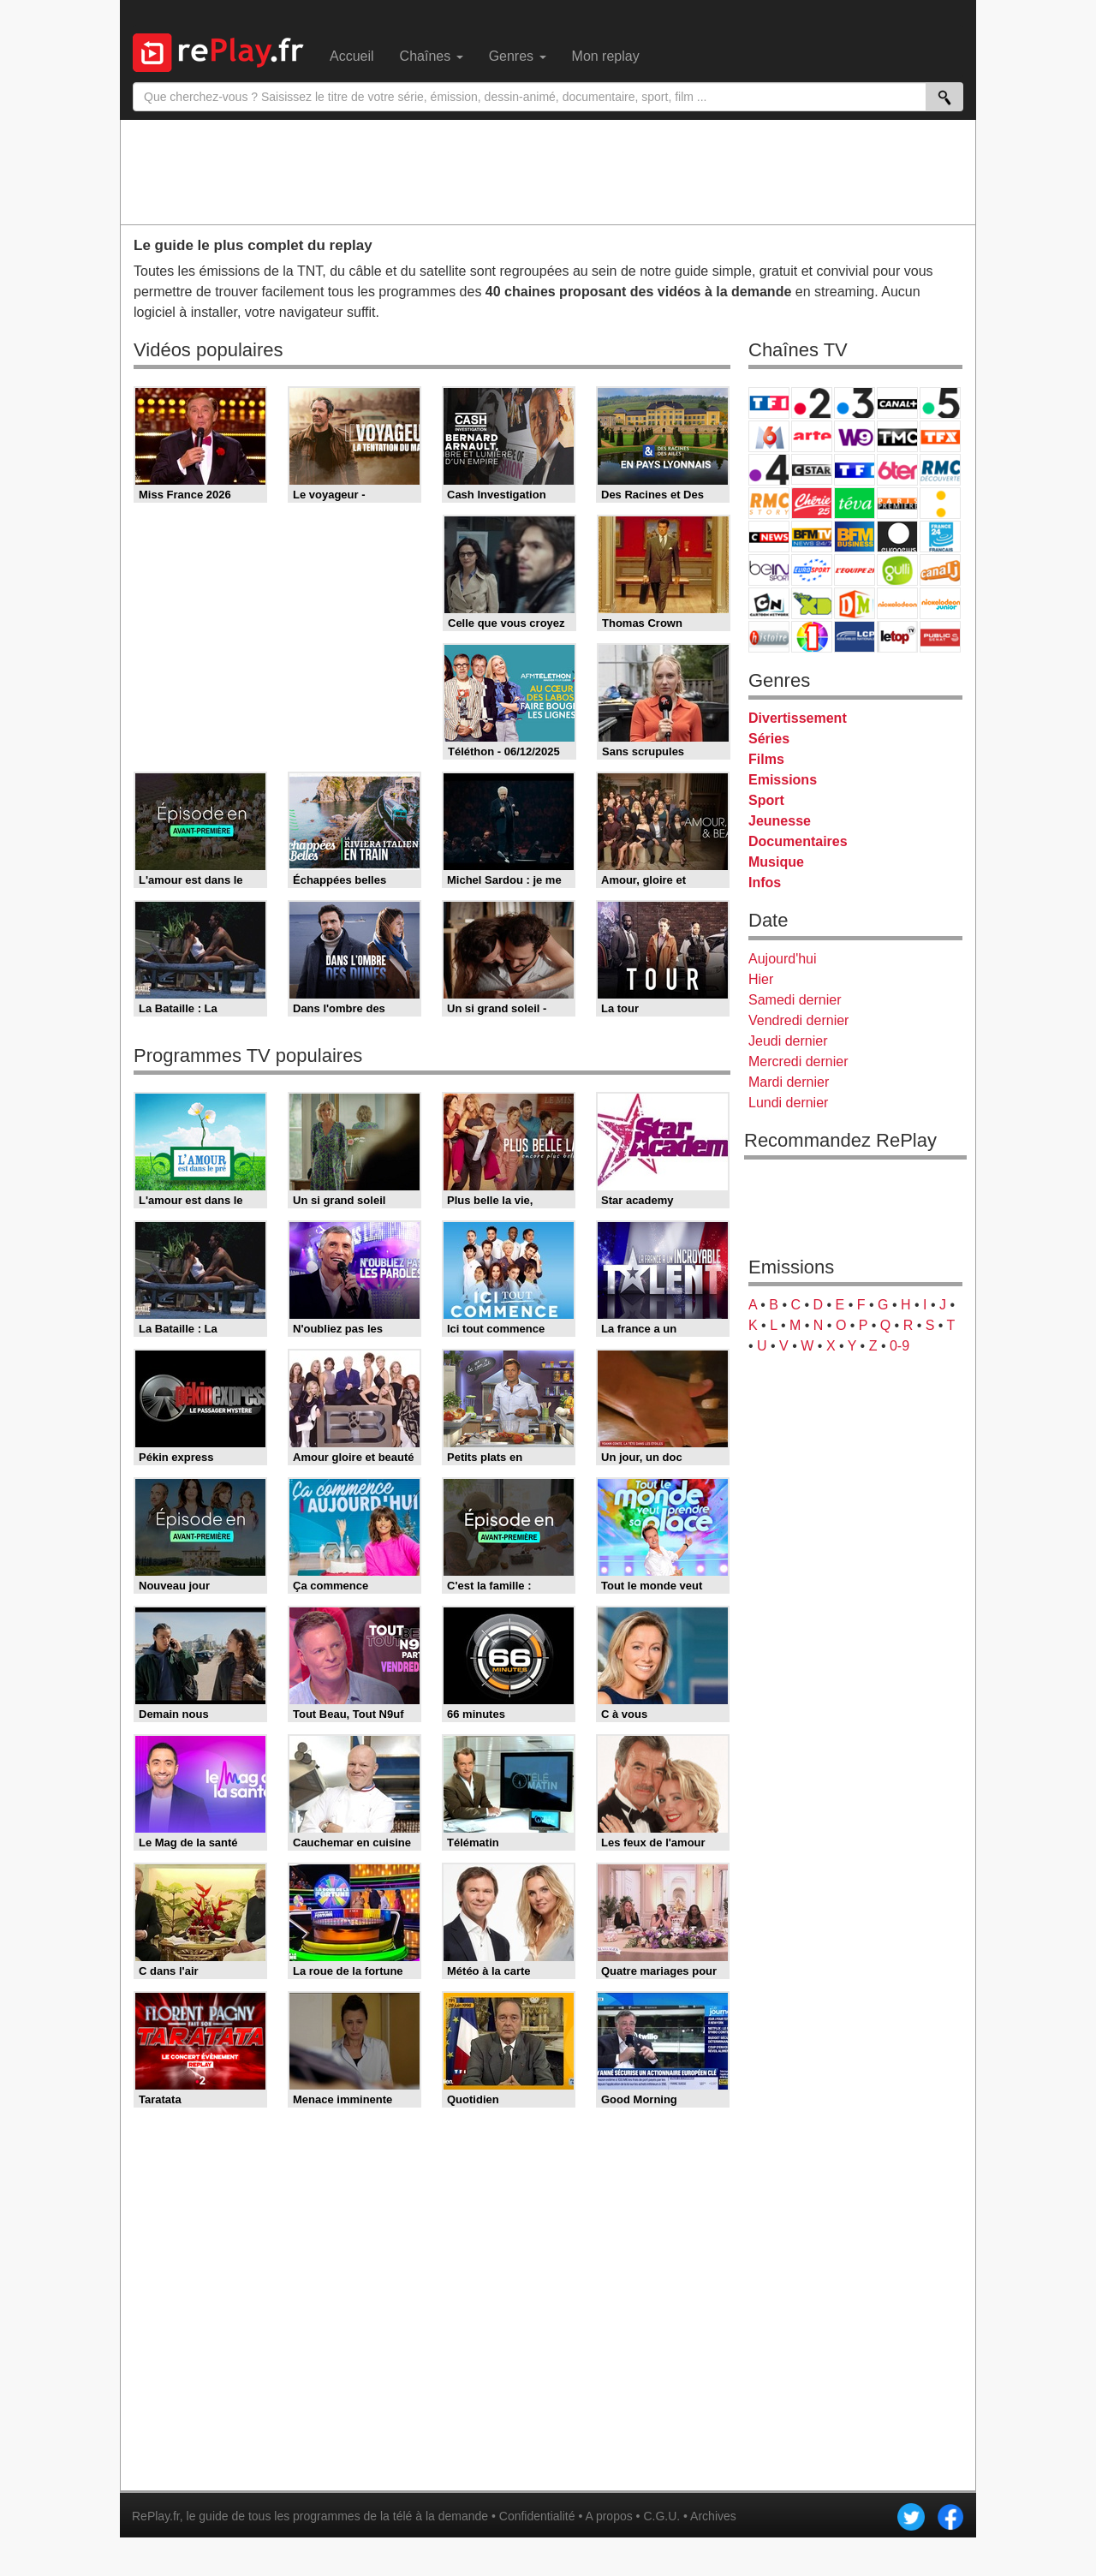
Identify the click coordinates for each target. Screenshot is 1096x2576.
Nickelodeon (897, 603)
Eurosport (811, 570)
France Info (940, 503)
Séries (768, 738)
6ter (897, 470)
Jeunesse (779, 821)
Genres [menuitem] (517, 56)
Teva (854, 503)
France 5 (940, 403)
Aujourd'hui (782, 958)
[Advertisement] (548, 171)
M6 (768, 436)
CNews (768, 536)
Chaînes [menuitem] (431, 56)
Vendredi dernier (798, 1020)
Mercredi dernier (798, 1061)
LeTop (897, 637)
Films (766, 759)
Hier (760, 979)
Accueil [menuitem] (352, 56)
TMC (897, 436)
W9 (854, 436)
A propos (608, 2516)
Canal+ (897, 403)
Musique (776, 862)
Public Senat (940, 637)
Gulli (897, 570)
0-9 (899, 1346)
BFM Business (854, 536)
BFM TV (811, 536)
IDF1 (811, 637)
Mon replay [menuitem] (606, 56)
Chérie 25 (811, 503)
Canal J (940, 570)
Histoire (768, 637)
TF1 (768, 403)
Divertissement (797, 718)
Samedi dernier (795, 1000)
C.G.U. (661, 2516)
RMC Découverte (940, 470)
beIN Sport (768, 570)
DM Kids (854, 603)
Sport (766, 800)
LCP (854, 637)
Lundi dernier (788, 1102)
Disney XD (811, 603)
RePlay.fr (156, 2516)
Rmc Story (768, 503)
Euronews (897, 536)
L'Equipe (854, 570)
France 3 (854, 403)
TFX (940, 436)
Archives (713, 2516)
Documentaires (798, 841)
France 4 (768, 470)
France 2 (811, 403)
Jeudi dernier (788, 1041)
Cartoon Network (768, 603)
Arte (811, 436)
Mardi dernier (788, 1082)
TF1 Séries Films (854, 470)
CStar (811, 469)
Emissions (782, 779)
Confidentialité (537, 2516)
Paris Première (897, 503)
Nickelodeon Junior (940, 603)
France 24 (940, 536)
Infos (764, 882)
